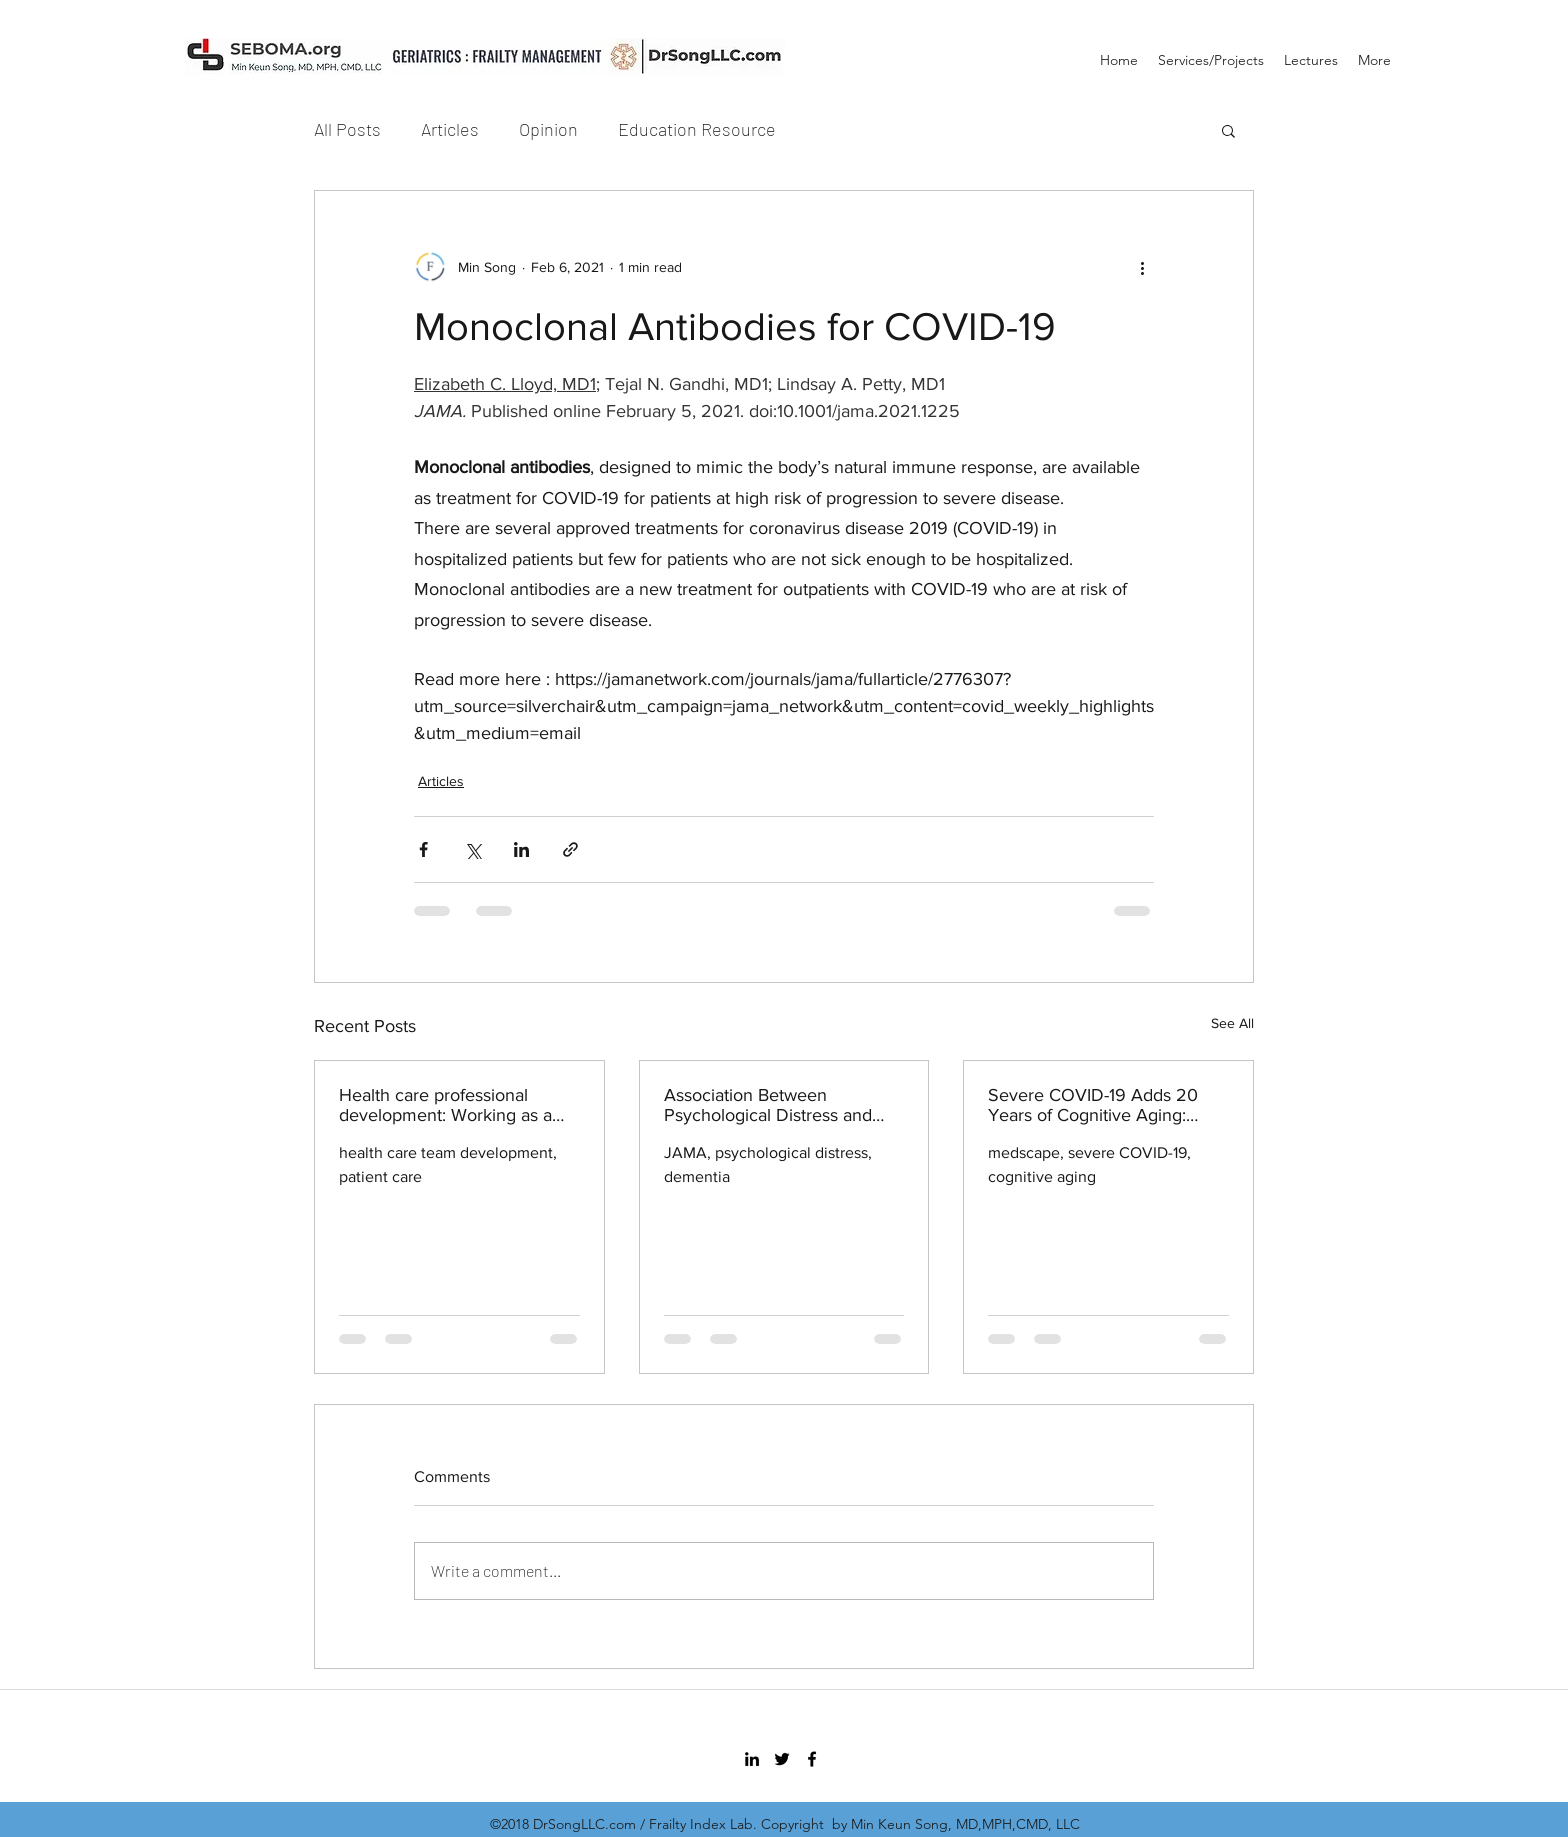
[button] (1228, 130)
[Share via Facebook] (423, 849)
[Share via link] (570, 849)
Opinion (548, 129)
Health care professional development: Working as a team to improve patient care (451, 1105)
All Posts (347, 129)
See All (1232, 1023)
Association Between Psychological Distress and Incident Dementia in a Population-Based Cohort (768, 1105)
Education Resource (697, 129)
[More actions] (1142, 267)
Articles (450, 129)
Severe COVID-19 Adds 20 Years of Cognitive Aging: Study (1093, 1105)
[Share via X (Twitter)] (472, 849)
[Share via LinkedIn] (521, 849)
